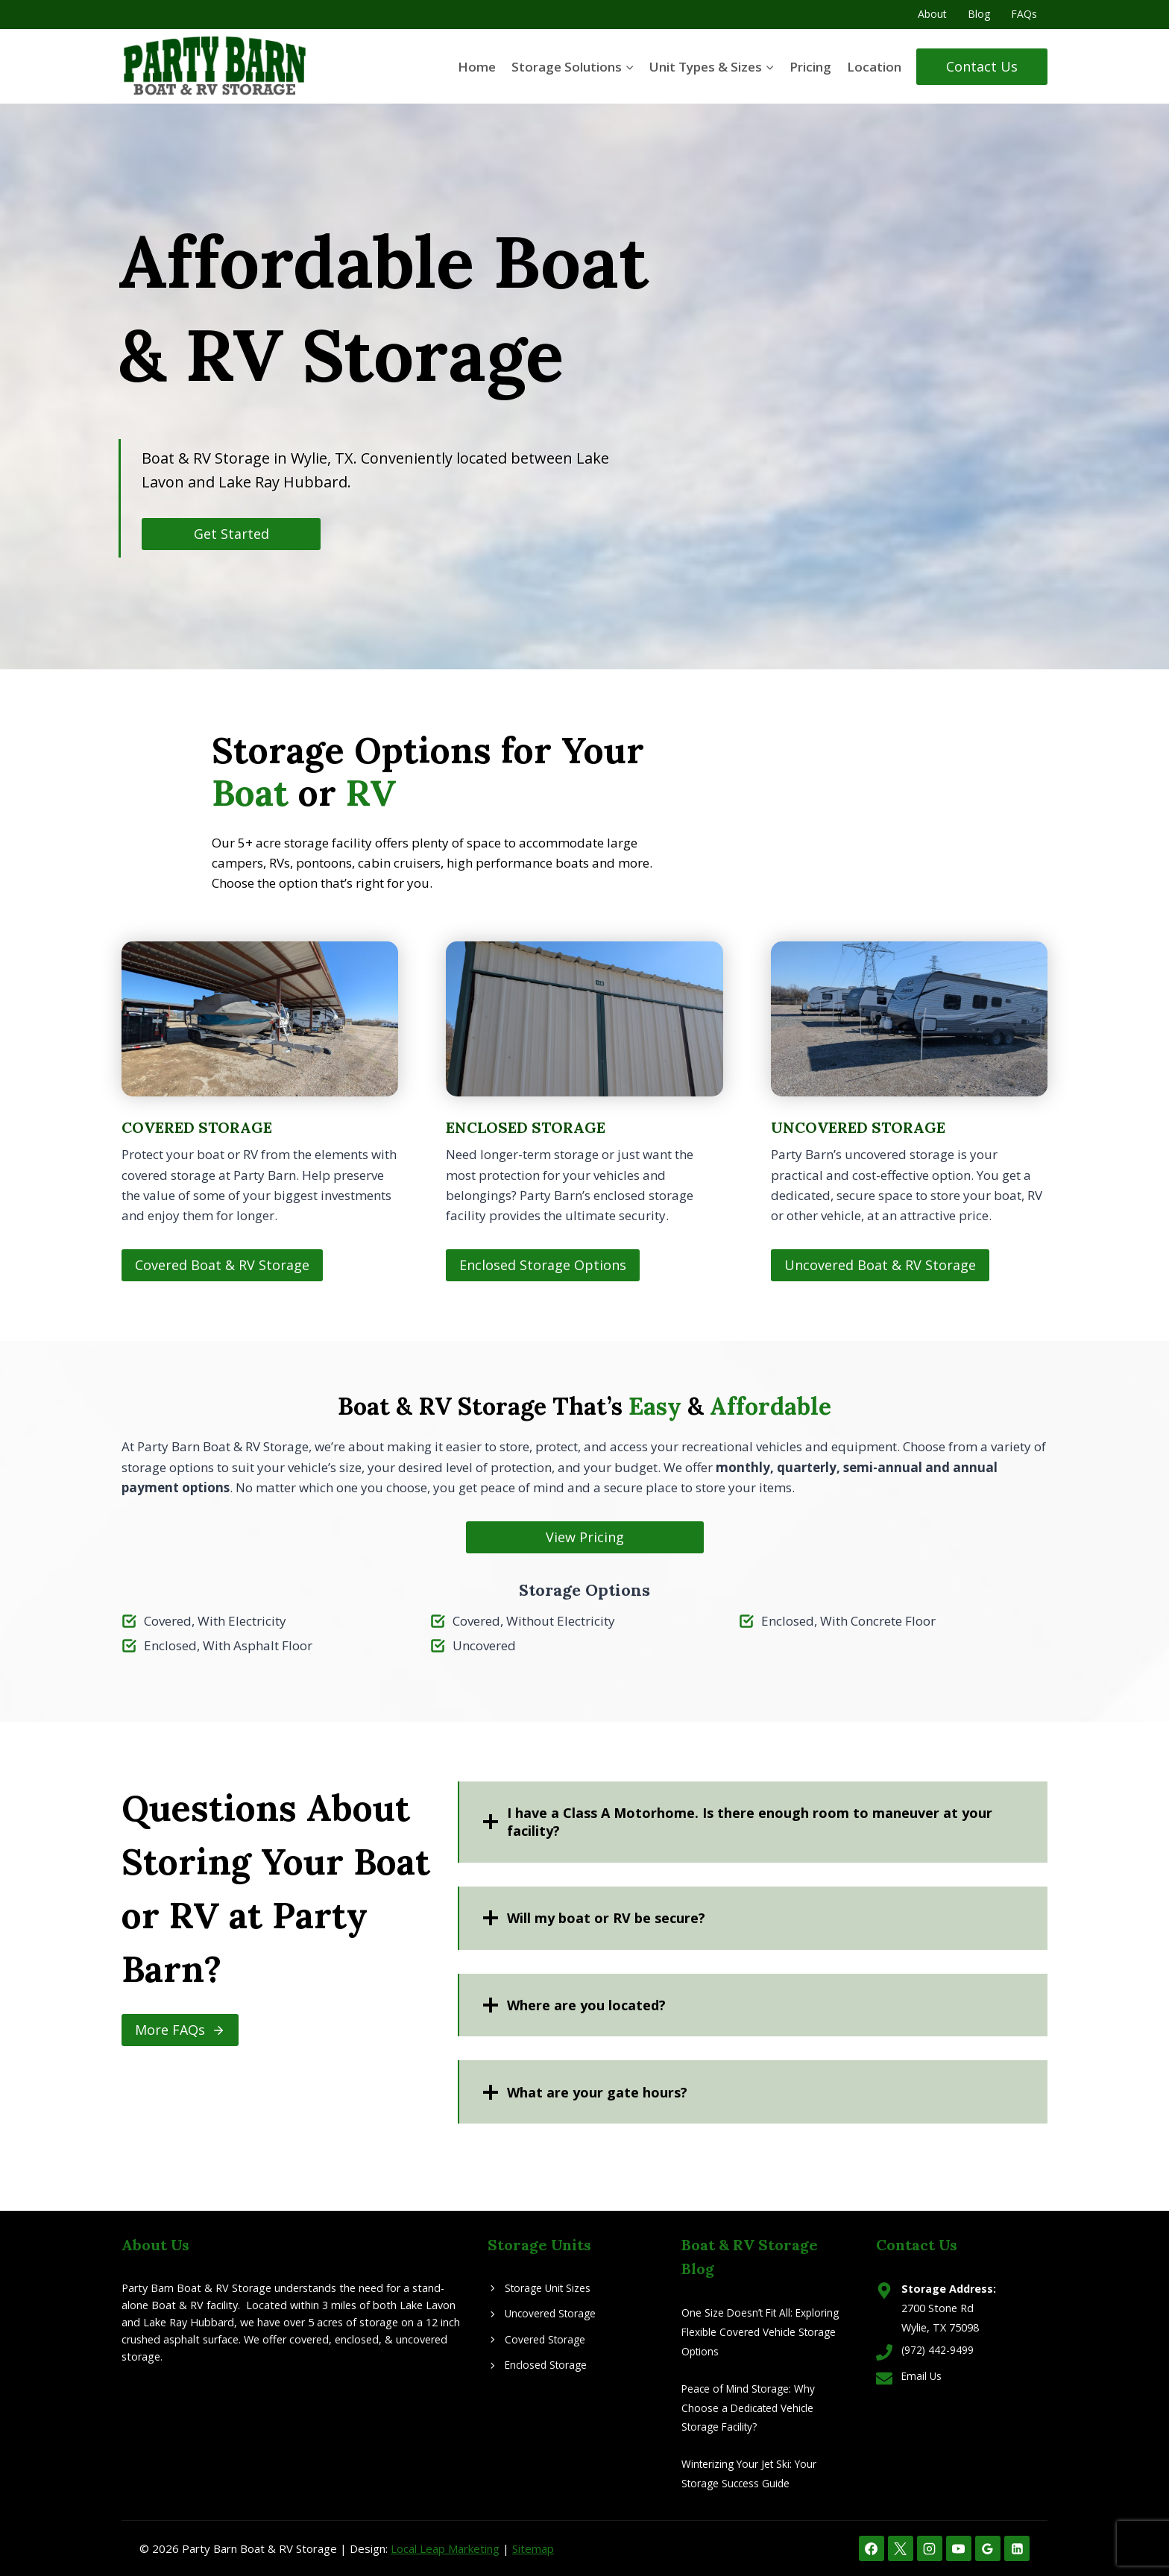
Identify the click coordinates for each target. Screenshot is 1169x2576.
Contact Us (982, 66)
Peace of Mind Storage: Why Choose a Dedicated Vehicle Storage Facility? (751, 2407)
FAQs (1024, 14)
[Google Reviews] (988, 2548)
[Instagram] (929, 2548)
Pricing (810, 66)
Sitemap (533, 2548)
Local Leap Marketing (445, 2548)
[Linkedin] (1017, 2548)
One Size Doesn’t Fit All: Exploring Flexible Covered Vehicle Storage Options (763, 2331)
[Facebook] (871, 2548)
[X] (900, 2548)
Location (874, 66)
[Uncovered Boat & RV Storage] (909, 1111)
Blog (979, 14)
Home (477, 66)
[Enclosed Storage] (584, 1111)
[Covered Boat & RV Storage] (260, 1111)
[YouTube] (958, 2548)
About (932, 14)
